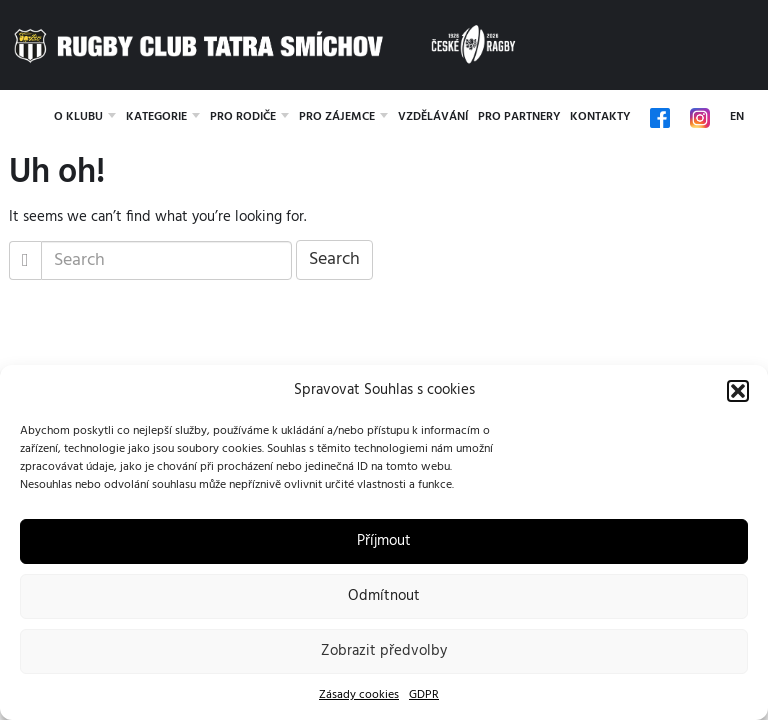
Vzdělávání (433, 117)
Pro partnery (519, 117)
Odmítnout (384, 596)
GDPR (424, 695)
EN (737, 117)
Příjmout (384, 541)
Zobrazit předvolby (384, 651)
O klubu (78, 117)
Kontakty (600, 117)
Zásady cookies (359, 695)
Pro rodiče (243, 117)
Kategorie (156, 117)
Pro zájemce (337, 117)
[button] (738, 391)
